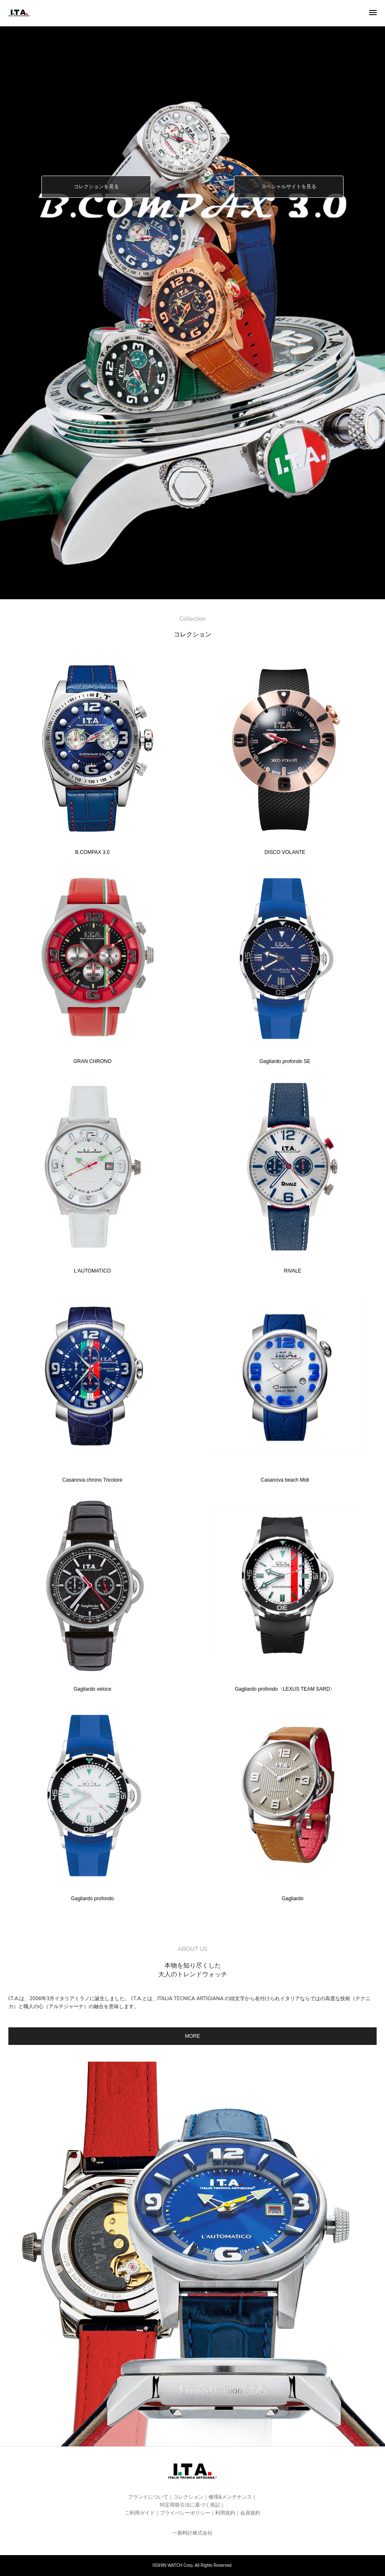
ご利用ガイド (140, 2513)
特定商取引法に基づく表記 (190, 2505)
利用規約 (225, 2513)
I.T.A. (19, 18)
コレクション (188, 2497)
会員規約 (250, 2513)
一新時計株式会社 (192, 2533)
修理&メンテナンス (230, 2497)
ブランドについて (148, 2497)
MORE (192, 2036)
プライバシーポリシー (185, 2513)
